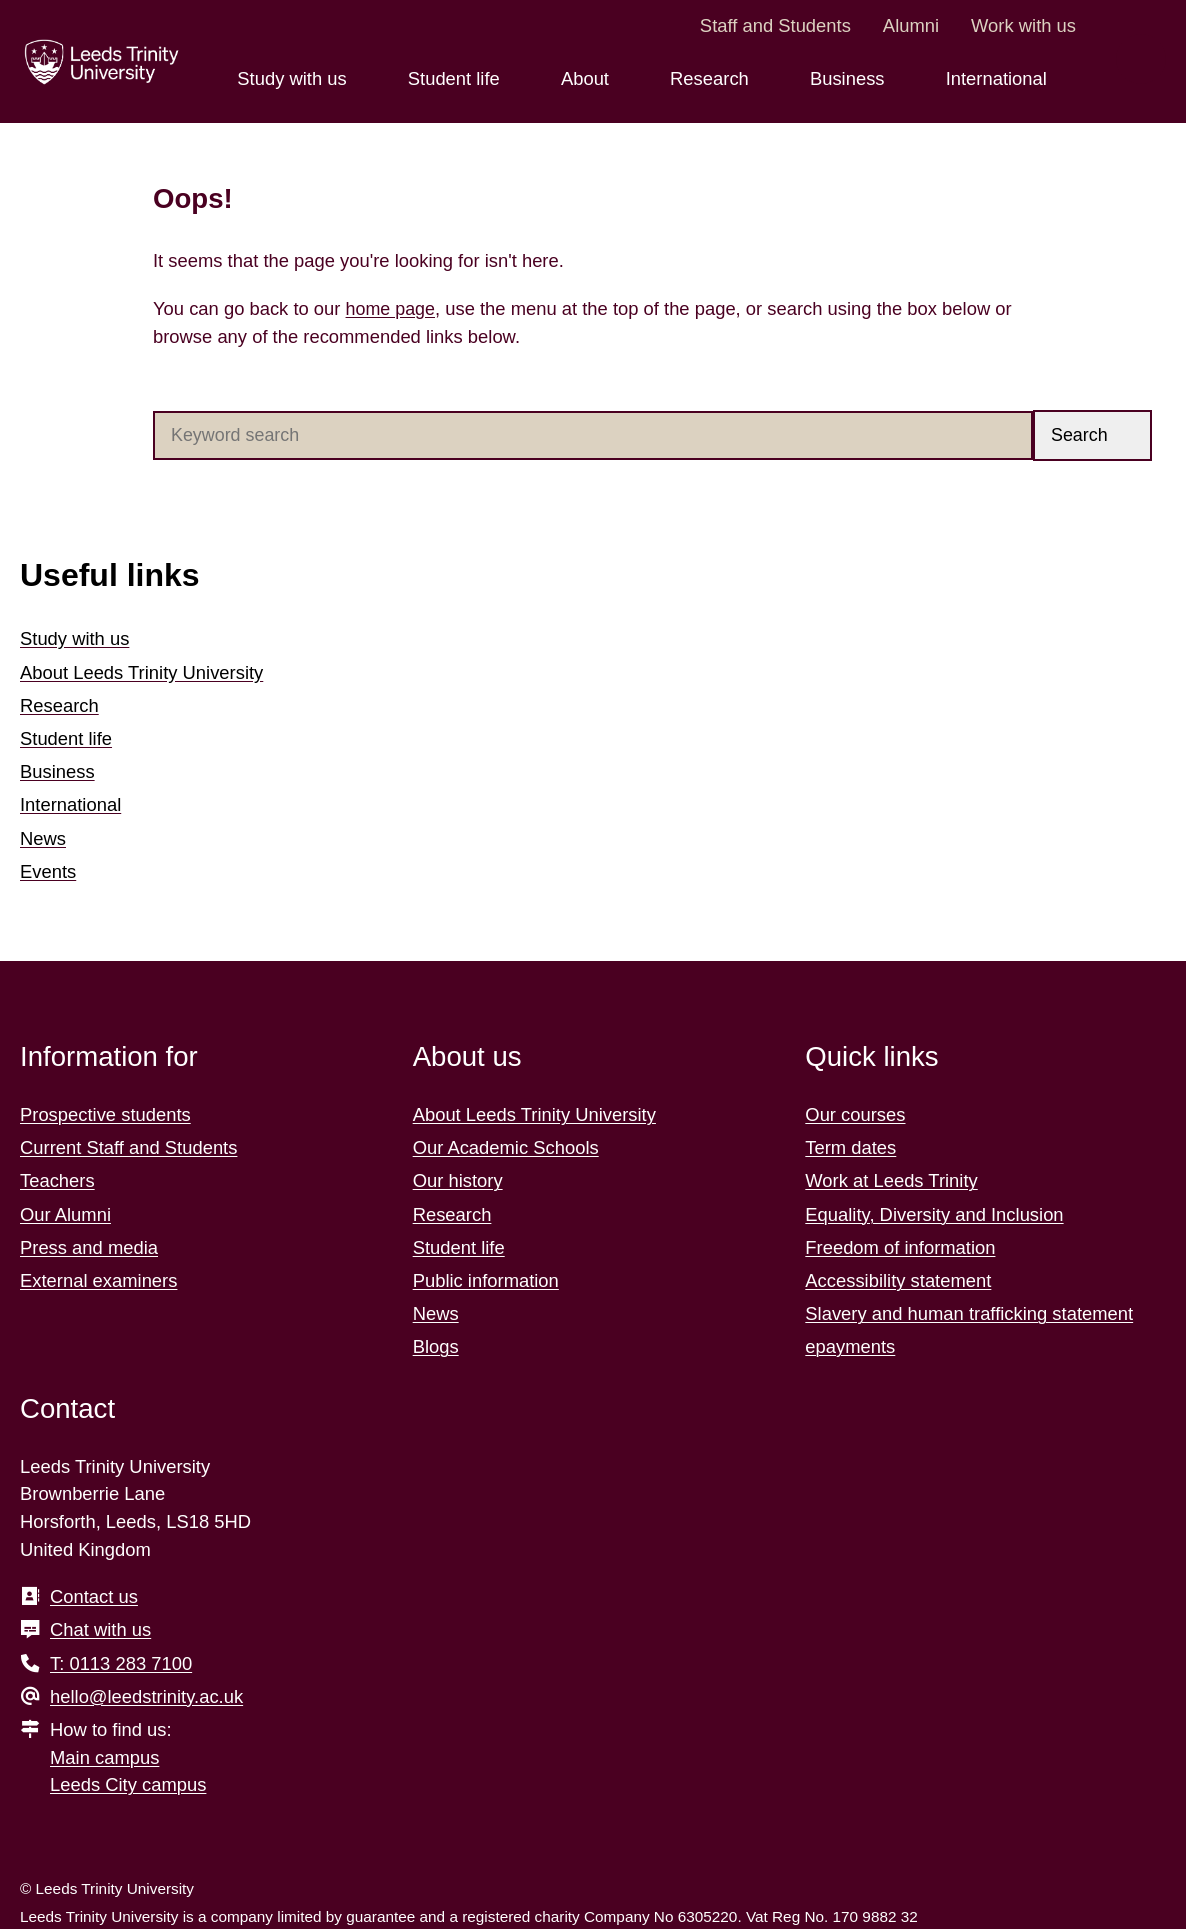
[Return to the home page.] (99, 62)
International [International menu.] (999, 78)
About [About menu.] (587, 78)
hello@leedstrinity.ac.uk (146, 1696)
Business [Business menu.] (850, 78)
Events (48, 871)
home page (392, 308)
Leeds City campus (128, 1785)
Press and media (89, 1247)
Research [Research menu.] (712, 78)
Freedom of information (900, 1247)
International (70, 805)
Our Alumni (65, 1214)
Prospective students (105, 1115)
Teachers (57, 1181)
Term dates (850, 1148)
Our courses (855, 1115)
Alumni (911, 25)
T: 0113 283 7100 (121, 1663)
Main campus (104, 1757)
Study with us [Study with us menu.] (294, 78)
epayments (850, 1347)
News (43, 838)
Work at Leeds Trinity (891, 1181)
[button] (1093, 435)
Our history (458, 1181)
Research (59, 705)
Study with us (74, 639)
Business (57, 772)
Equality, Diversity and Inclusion (934, 1214)
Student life (66, 738)
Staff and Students (775, 25)
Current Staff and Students (128, 1148)
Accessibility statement (898, 1281)
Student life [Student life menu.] (456, 78)
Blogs (436, 1347)
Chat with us (100, 1630)
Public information (486, 1281)
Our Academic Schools (506, 1148)
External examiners (98, 1281)
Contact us (94, 1597)
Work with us (1023, 25)
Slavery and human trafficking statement (969, 1314)
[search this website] (1141, 59)
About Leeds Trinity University (141, 672)
